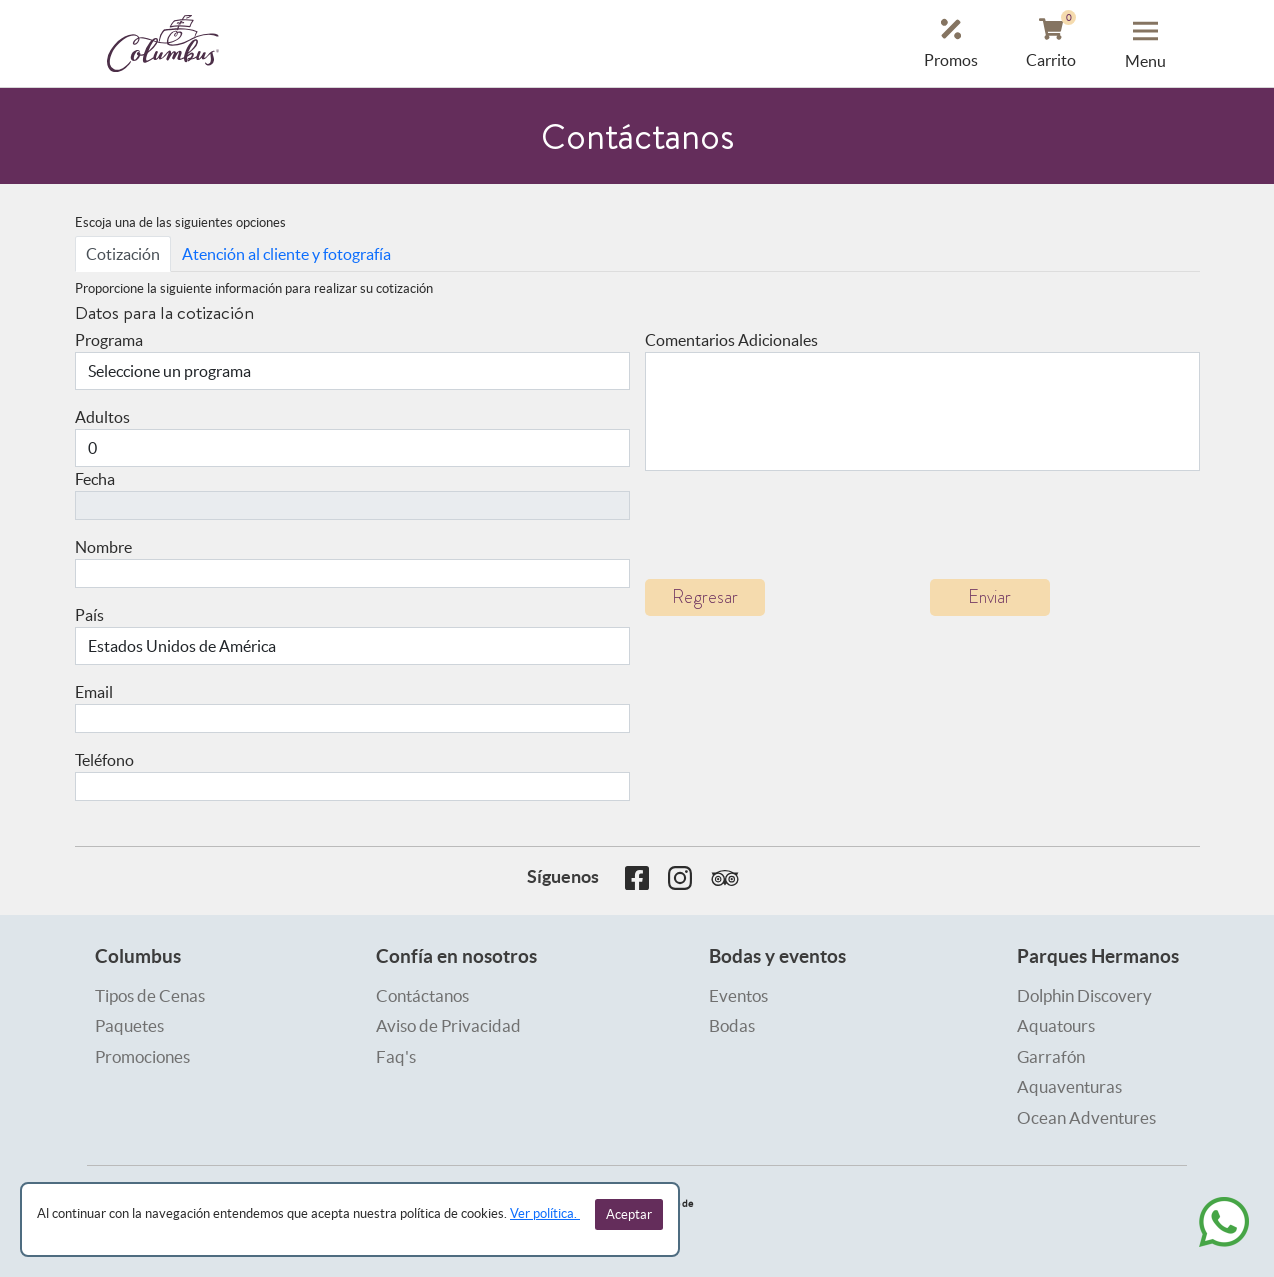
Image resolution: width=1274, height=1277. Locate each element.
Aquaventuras (1069, 1086)
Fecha (95, 479)
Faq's (396, 1056)
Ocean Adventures (1086, 1117)
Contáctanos (422, 995)
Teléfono (104, 760)
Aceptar (629, 1214)
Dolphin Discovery (1084, 995)
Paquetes (129, 1025)
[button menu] (1145, 43)
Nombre (103, 547)
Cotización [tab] (123, 254)
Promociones (142, 1056)
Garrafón (1051, 1056)
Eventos (738, 995)
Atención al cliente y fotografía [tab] (286, 254)
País (89, 615)
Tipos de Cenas (150, 995)
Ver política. (545, 1213)
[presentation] (797, 525)
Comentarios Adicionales (731, 340)
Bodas (732, 1025)
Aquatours (1056, 1025)
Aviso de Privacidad (448, 1025)
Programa (109, 340)
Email (94, 692)
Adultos (102, 417)
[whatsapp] (1224, 1221)
